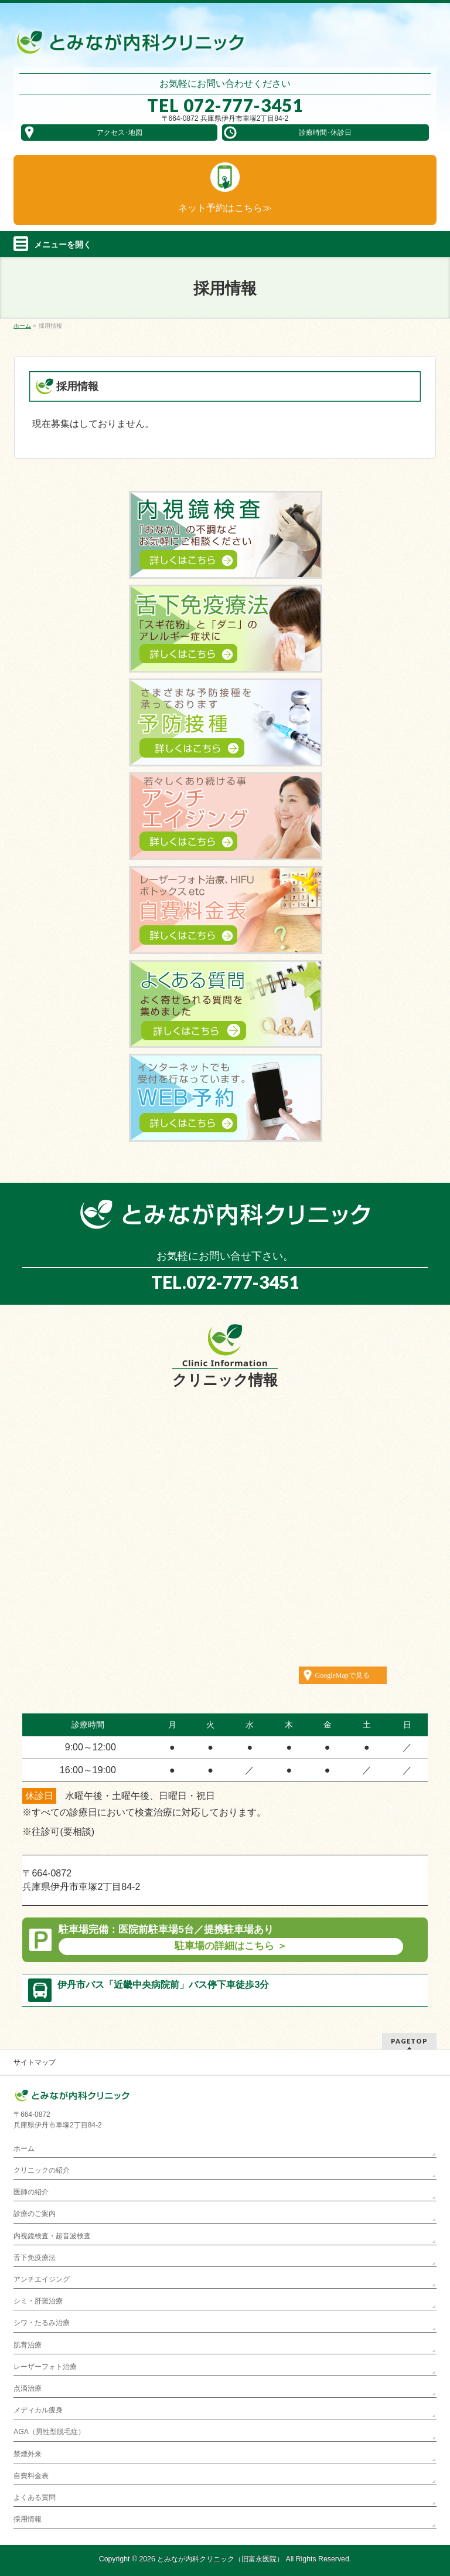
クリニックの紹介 (41, 2170)
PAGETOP (409, 2041)
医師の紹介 (31, 2192)
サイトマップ (34, 2062)
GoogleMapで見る (342, 1675)
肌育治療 (27, 2345)
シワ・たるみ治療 (41, 2323)
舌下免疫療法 (34, 2257)
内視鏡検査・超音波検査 (52, 2236)
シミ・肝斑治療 (38, 2301)
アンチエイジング (41, 2279)
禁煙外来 (27, 2454)
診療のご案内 (34, 2214)
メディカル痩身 (38, 2410)
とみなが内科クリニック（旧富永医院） (220, 2559)
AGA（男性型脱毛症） (49, 2432)
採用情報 (27, 2519)
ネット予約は (225, 208)
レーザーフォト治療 (45, 2367)
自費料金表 (31, 2476)
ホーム (24, 2148)
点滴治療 (27, 2388)
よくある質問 (34, 2497)
